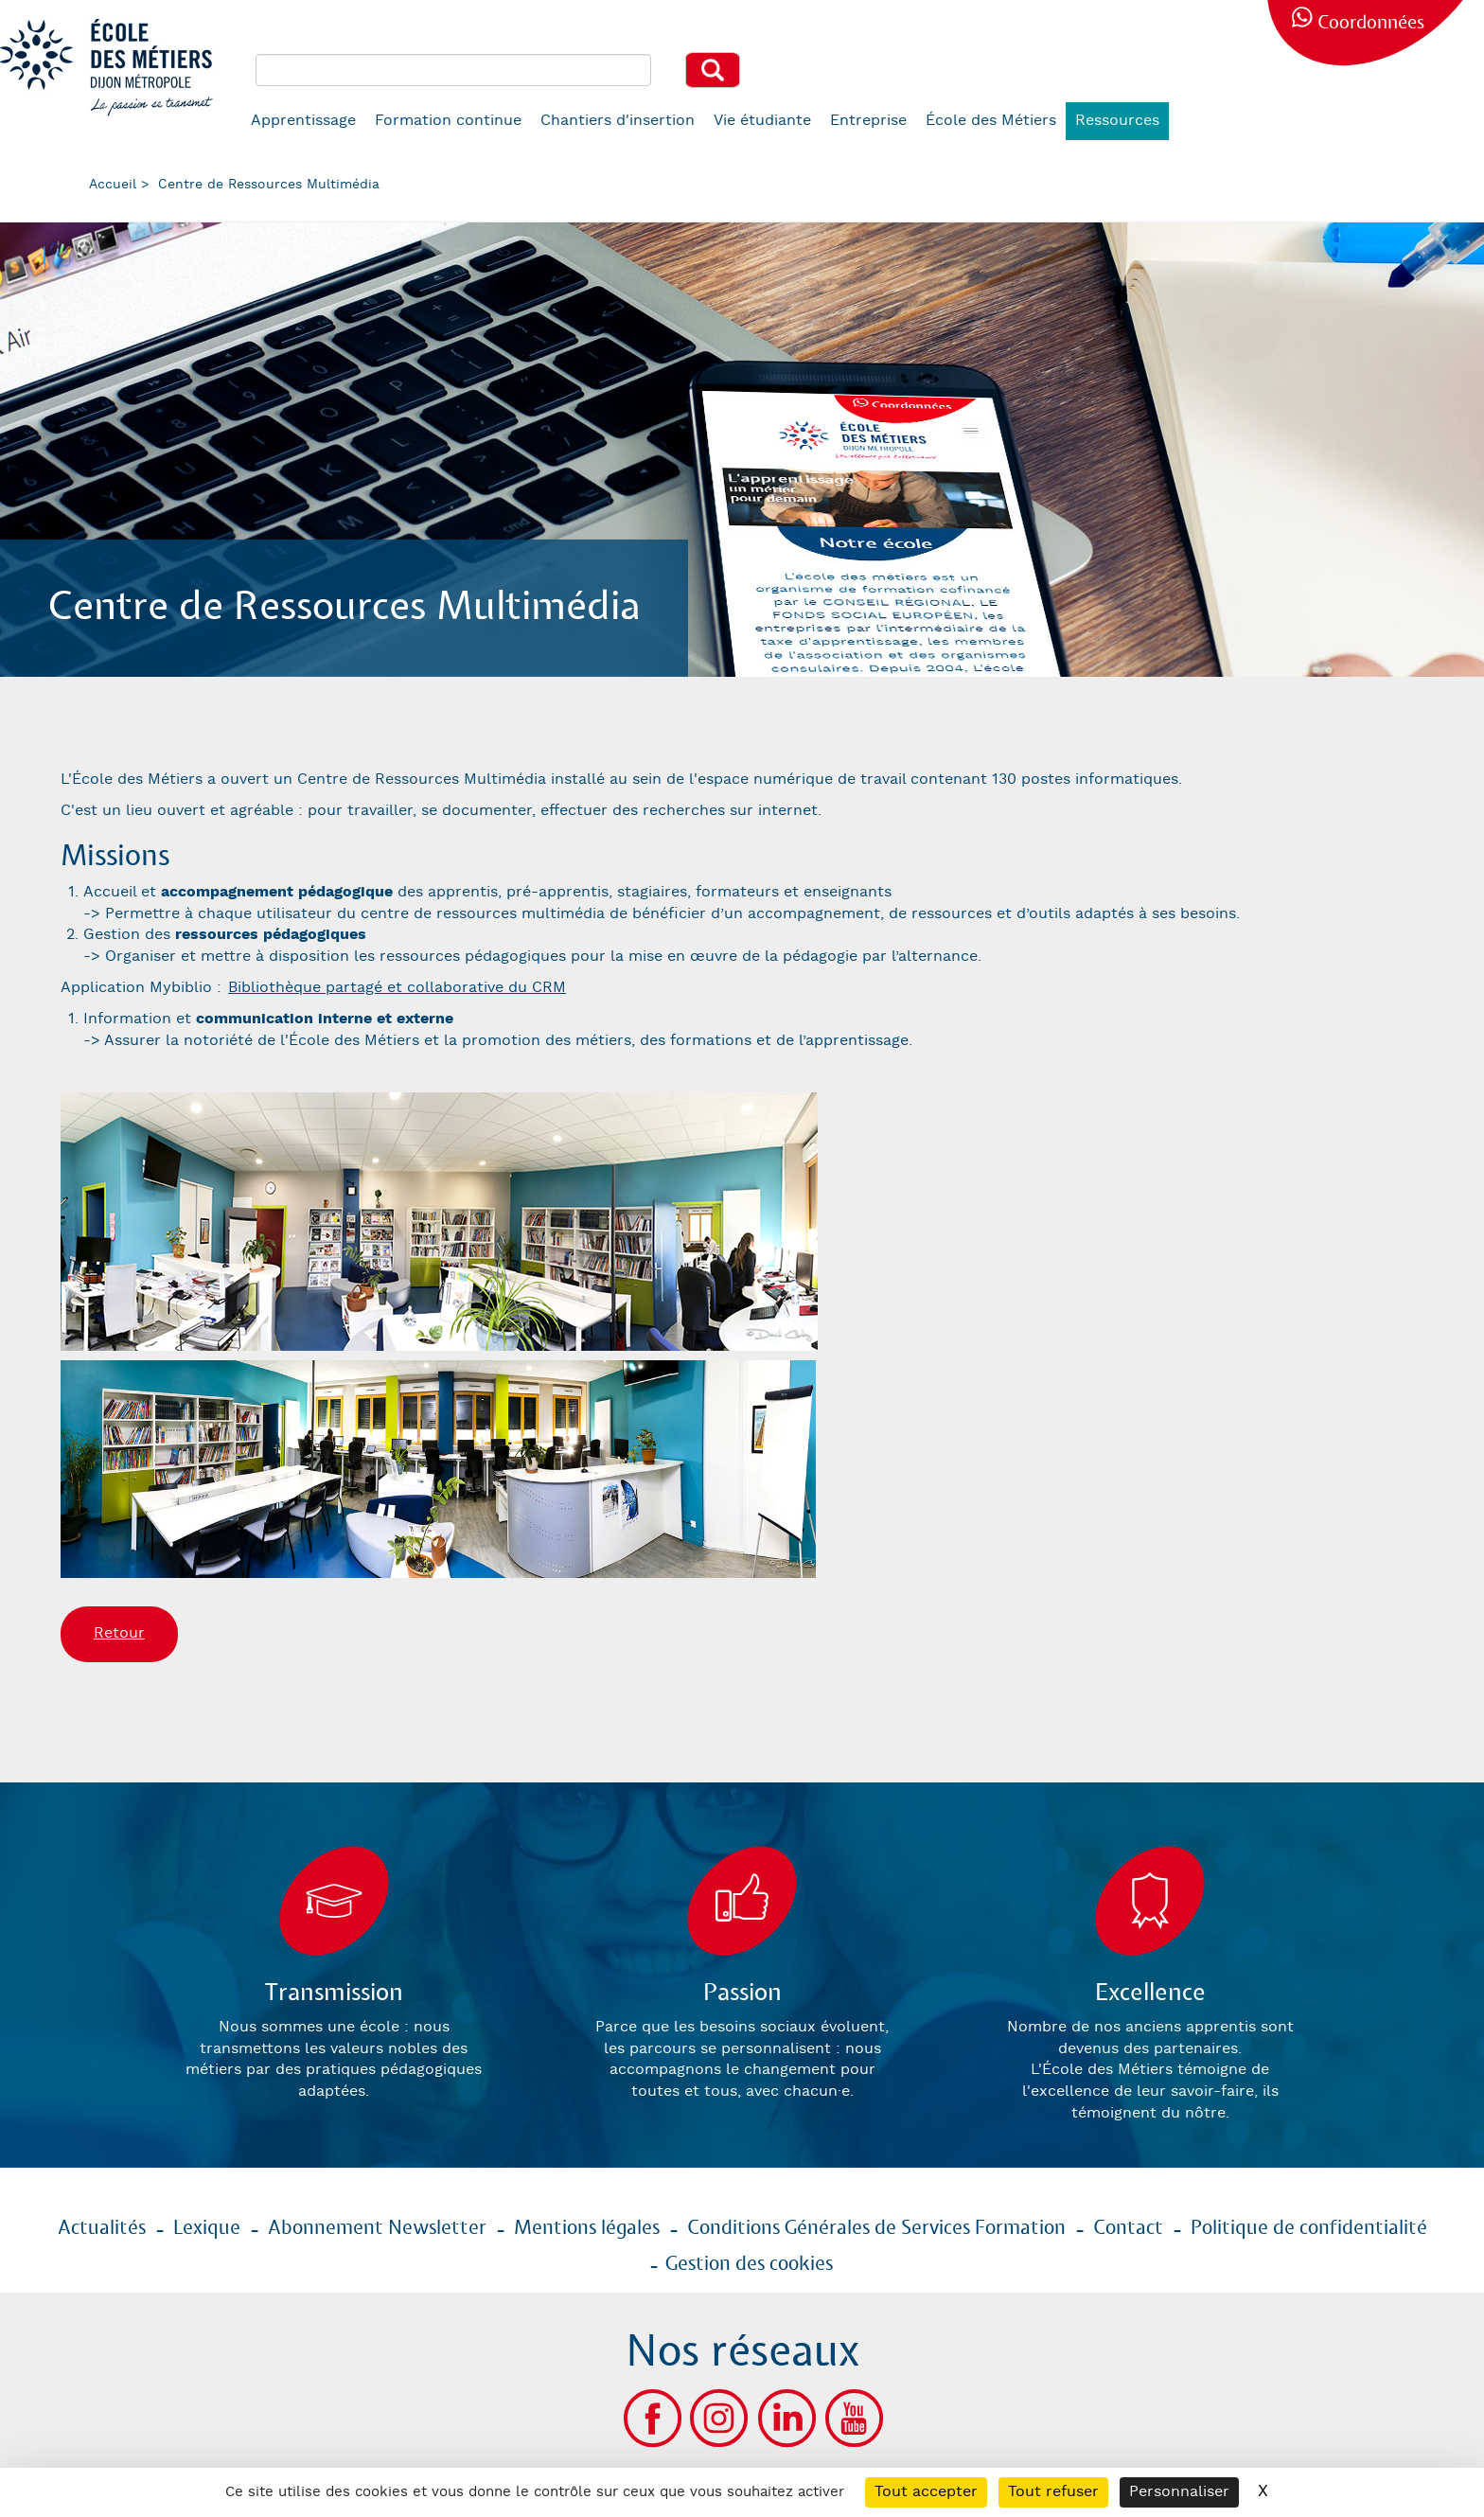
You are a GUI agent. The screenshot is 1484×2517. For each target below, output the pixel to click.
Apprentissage (303, 121)
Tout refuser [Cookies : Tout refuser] (1053, 2492)
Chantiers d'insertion (617, 121)
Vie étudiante (762, 121)
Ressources (1117, 121)
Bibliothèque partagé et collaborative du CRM (397, 988)
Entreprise (868, 121)
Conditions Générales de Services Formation (876, 2228)
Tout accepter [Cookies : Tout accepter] (926, 2492)
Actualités (102, 2228)
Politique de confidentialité (1309, 2228)
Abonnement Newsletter (377, 2228)
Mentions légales (587, 2228)
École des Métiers (991, 121)
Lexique (206, 2228)
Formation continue (448, 121)
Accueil (112, 184)
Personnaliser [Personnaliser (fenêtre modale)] (1179, 2492)
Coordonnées (1370, 23)
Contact (1128, 2228)
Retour (119, 1633)
